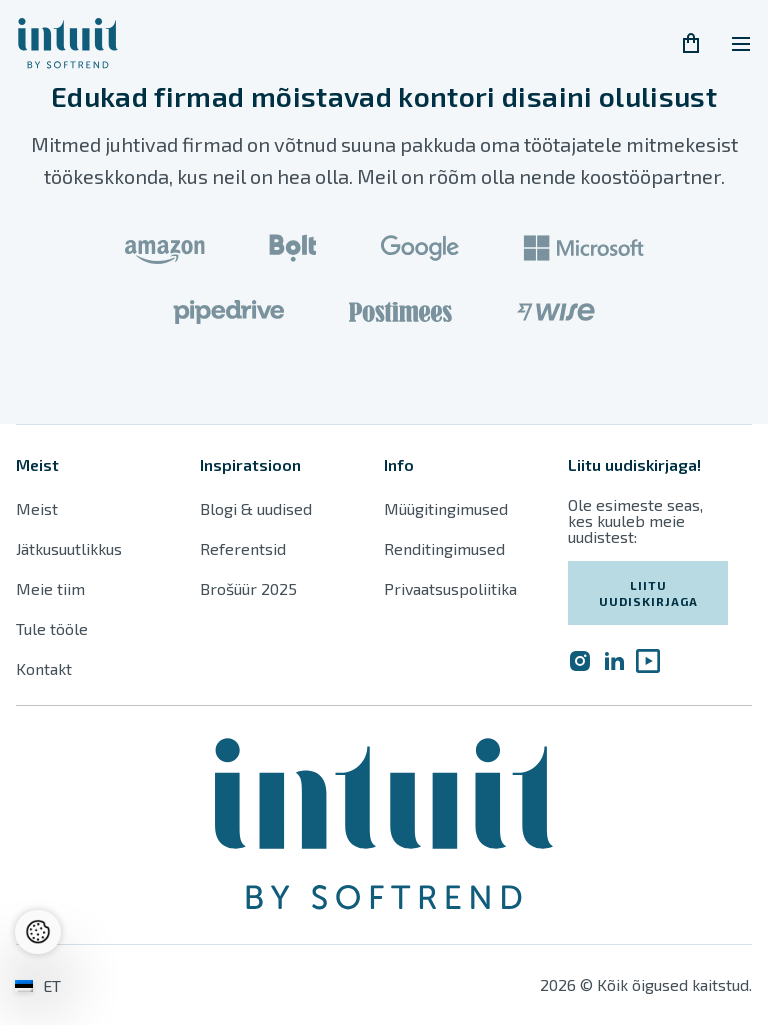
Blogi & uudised (256, 508)
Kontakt (44, 668)
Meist (37, 508)
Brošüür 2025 (248, 588)
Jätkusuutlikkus (69, 548)
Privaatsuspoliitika (450, 588)
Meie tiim (50, 588)
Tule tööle (52, 628)
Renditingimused (446, 548)
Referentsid (243, 548)
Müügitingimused (446, 508)
